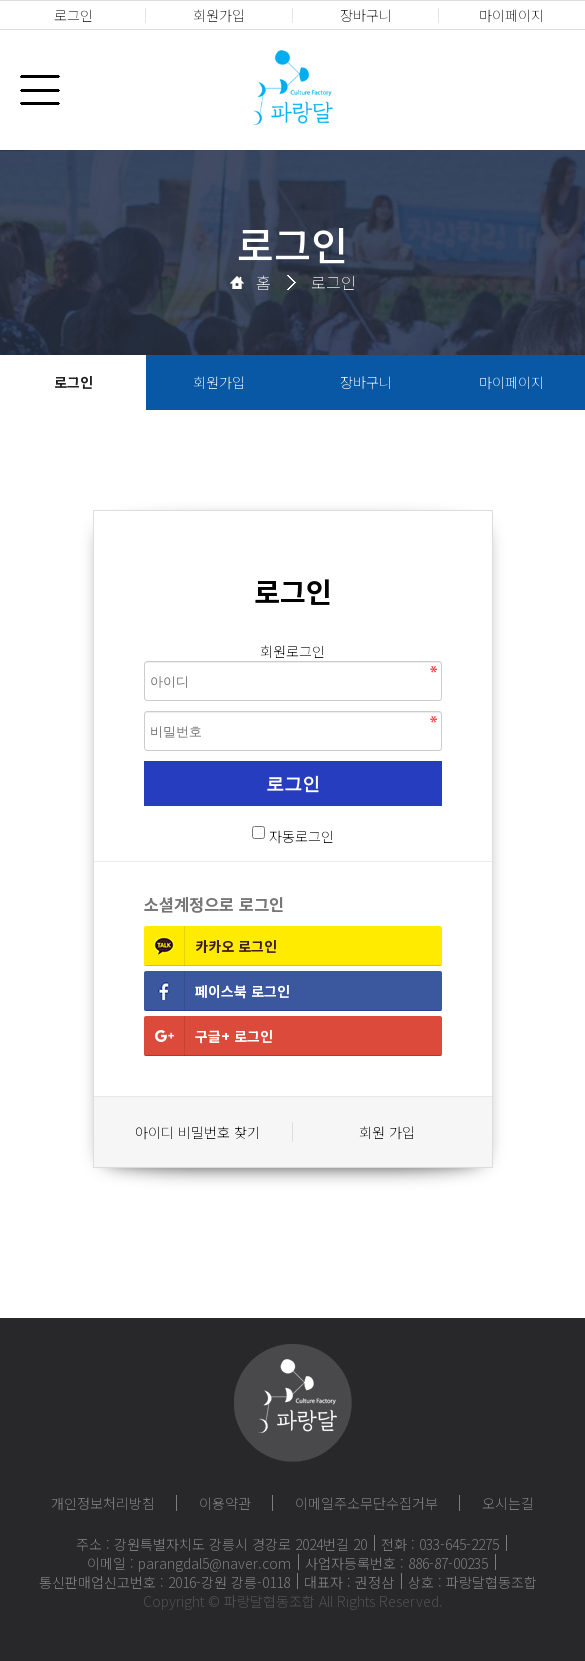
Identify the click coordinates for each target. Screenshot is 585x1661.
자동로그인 (301, 836)
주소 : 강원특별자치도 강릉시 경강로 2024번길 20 (221, 1544)
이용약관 (225, 1503)
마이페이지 (511, 15)
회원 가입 (387, 1132)
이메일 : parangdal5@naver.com (189, 1563)
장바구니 (366, 15)
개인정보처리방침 (103, 1503)
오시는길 (508, 1503)
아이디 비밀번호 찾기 (197, 1132)
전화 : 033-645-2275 (440, 1544)
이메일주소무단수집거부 (366, 1503)
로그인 (73, 15)
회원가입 (219, 15)
